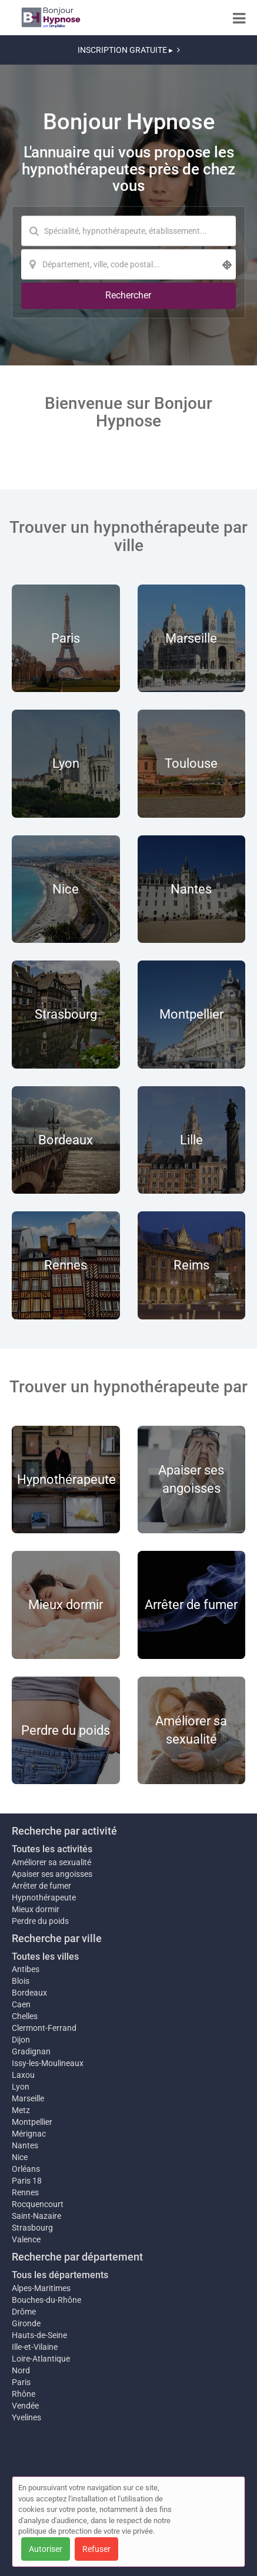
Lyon (20, 2086)
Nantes (25, 2145)
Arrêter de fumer (41, 1885)
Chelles (25, 2016)
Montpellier (32, 2122)
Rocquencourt (38, 2204)
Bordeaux (29, 1992)
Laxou (23, 2075)
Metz (21, 2110)
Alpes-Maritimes (41, 2288)
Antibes (25, 1969)
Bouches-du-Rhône (46, 2300)
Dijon (21, 2039)
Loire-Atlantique (41, 2358)
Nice (20, 2157)
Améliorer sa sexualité (51, 1862)
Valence (26, 2239)
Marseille (28, 2098)
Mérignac (29, 2133)
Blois (20, 1981)
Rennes (25, 2192)
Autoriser (45, 2549)
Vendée (25, 2405)
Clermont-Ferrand (44, 2028)
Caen (21, 2004)
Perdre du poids (40, 1921)
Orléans (26, 2169)
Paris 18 (27, 2180)
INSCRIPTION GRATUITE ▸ (129, 50)
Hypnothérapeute (44, 1897)
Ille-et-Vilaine (35, 2347)
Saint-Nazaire (36, 2216)
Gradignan (31, 2051)
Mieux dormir (35, 1909)
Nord (21, 2370)
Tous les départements (60, 2275)
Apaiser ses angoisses (52, 1874)
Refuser (96, 2549)
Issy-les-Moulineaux (48, 2063)
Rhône (23, 2394)
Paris (21, 2382)
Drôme (24, 2311)
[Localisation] (128, 264)
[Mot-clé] (128, 231)
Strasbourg (32, 2227)
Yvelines (26, 2417)
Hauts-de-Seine (39, 2335)
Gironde (26, 2323)
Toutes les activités (52, 1849)
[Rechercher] (128, 296)
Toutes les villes (45, 1956)
